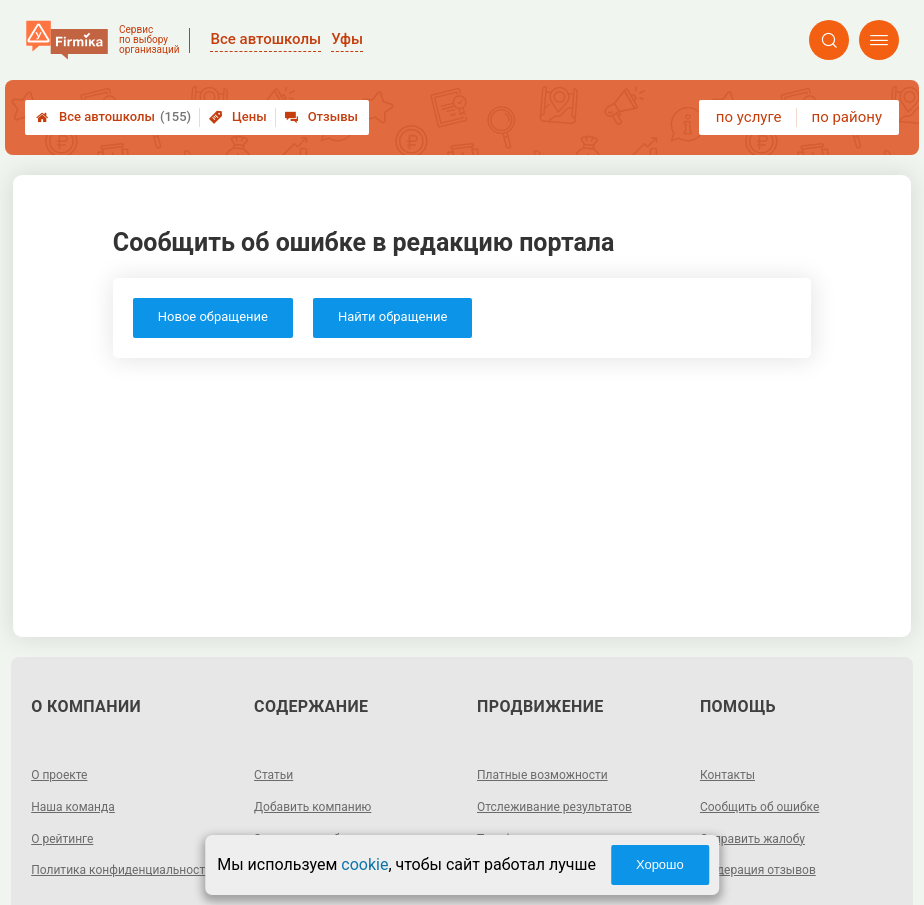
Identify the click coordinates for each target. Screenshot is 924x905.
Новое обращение (213, 316)
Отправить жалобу (752, 839)
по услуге (749, 117)
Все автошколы (113, 117)
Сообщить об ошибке (759, 807)
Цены (238, 116)
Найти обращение (392, 316)
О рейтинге (62, 839)
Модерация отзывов (758, 870)
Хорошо (660, 864)
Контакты (727, 775)
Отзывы (321, 116)
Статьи (273, 775)
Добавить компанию (312, 807)
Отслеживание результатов (554, 807)
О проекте (59, 775)
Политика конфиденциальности (121, 870)
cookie (364, 864)
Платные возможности (542, 775)
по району (847, 117)
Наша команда (73, 807)
